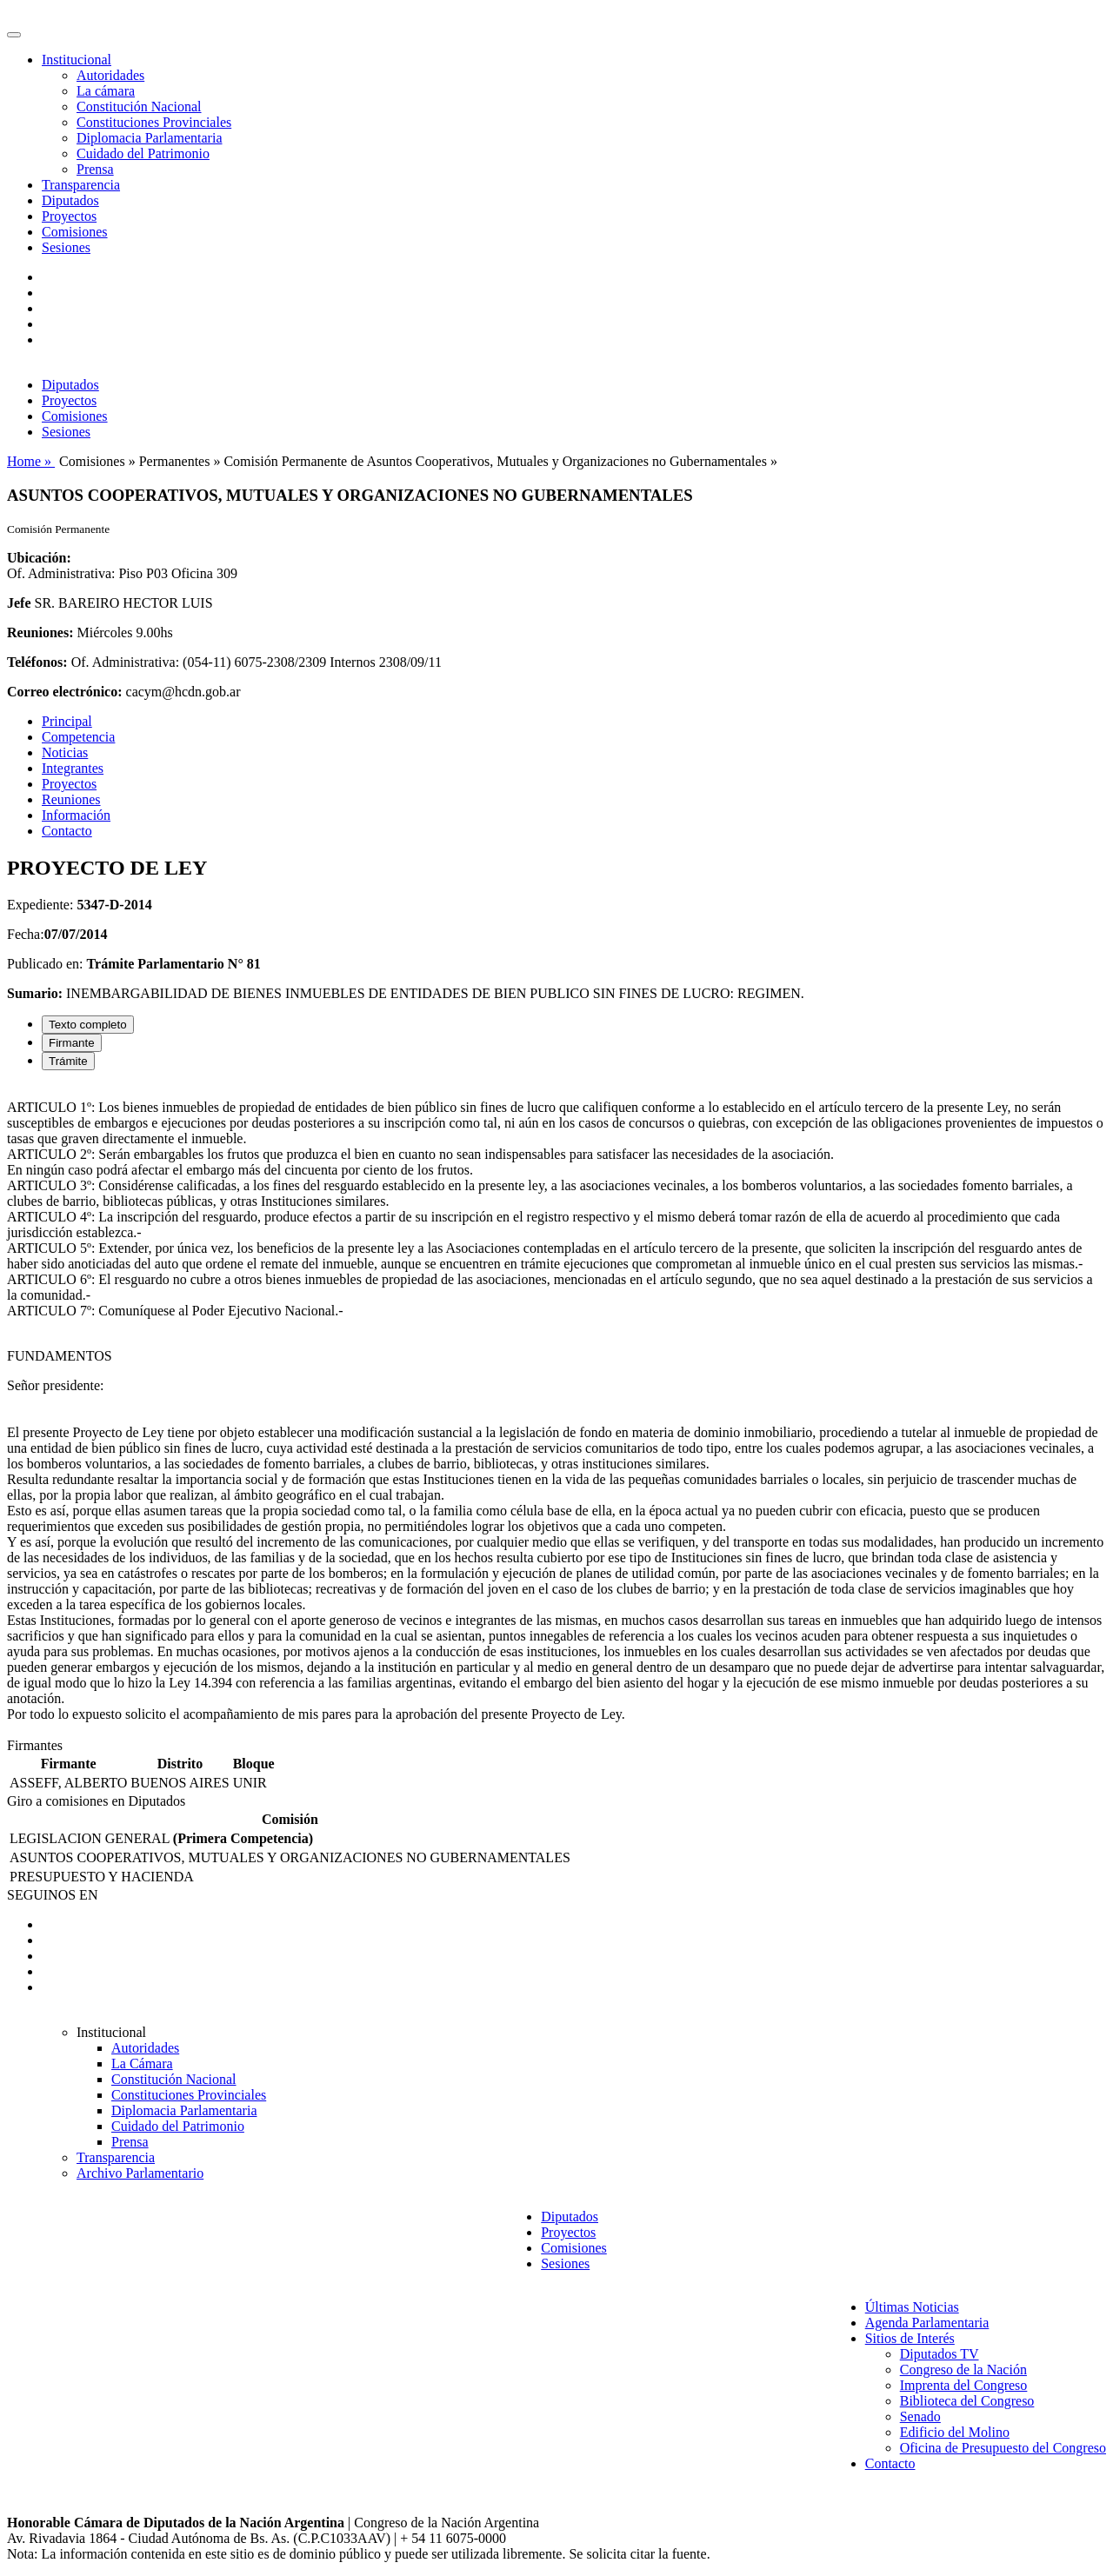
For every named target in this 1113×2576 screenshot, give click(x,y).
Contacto (67, 830)
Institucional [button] (76, 59)
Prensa (95, 169)
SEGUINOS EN (52, 1894)
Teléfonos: (37, 662)
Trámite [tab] (68, 1061)
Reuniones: (40, 632)
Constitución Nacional (139, 106)
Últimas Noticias (912, 2307)
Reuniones (71, 799)
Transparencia (81, 184)
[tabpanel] (556, 1411)
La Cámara (142, 2063)
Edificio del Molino (955, 2432)
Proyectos (69, 216)
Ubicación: (39, 557)
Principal (67, 721)
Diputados (70, 200)
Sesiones (66, 247)
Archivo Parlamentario (140, 2173)
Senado (920, 2416)
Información (76, 815)
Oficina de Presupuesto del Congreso (1003, 2447)
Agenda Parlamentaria (927, 2322)
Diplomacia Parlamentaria (149, 137)
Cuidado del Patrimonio (143, 153)
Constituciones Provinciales (154, 122)
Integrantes (72, 768)
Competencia (78, 736)
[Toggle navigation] (14, 34)
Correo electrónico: (65, 691)
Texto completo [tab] (88, 1024)
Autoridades (110, 75)
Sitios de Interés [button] (910, 2338)
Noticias (65, 752)
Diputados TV (939, 2353)
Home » (31, 461)
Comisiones (75, 231)
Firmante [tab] (72, 1042)
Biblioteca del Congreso (967, 2400)
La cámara (106, 90)
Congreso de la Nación (963, 2369)
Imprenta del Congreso (964, 2385)
